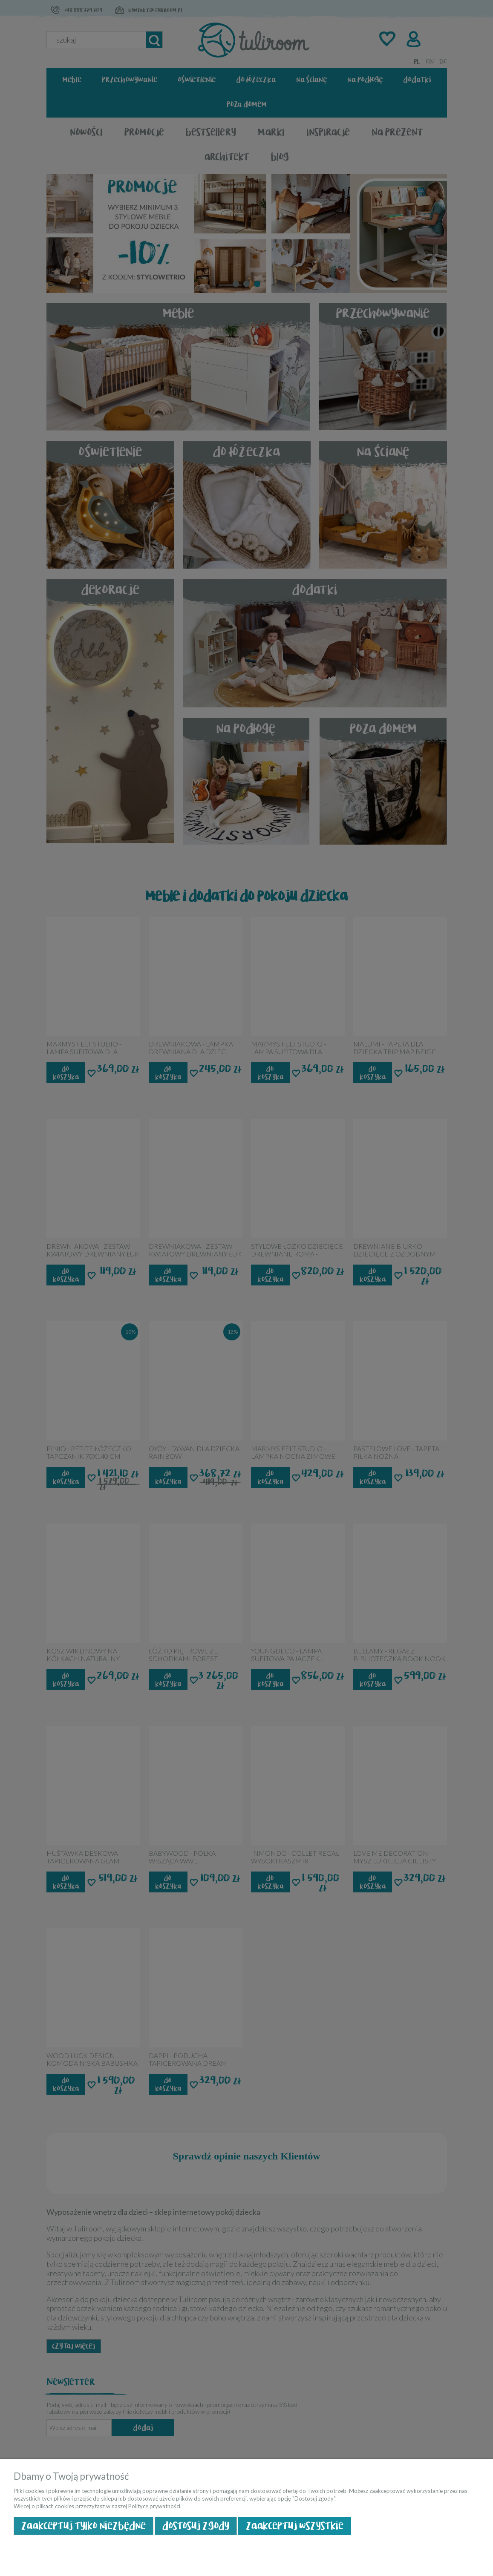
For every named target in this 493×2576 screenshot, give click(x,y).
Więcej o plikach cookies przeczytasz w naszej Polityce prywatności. (98, 2506)
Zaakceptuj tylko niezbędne (83, 2526)
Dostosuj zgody (195, 2526)
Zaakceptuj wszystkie (294, 2526)
